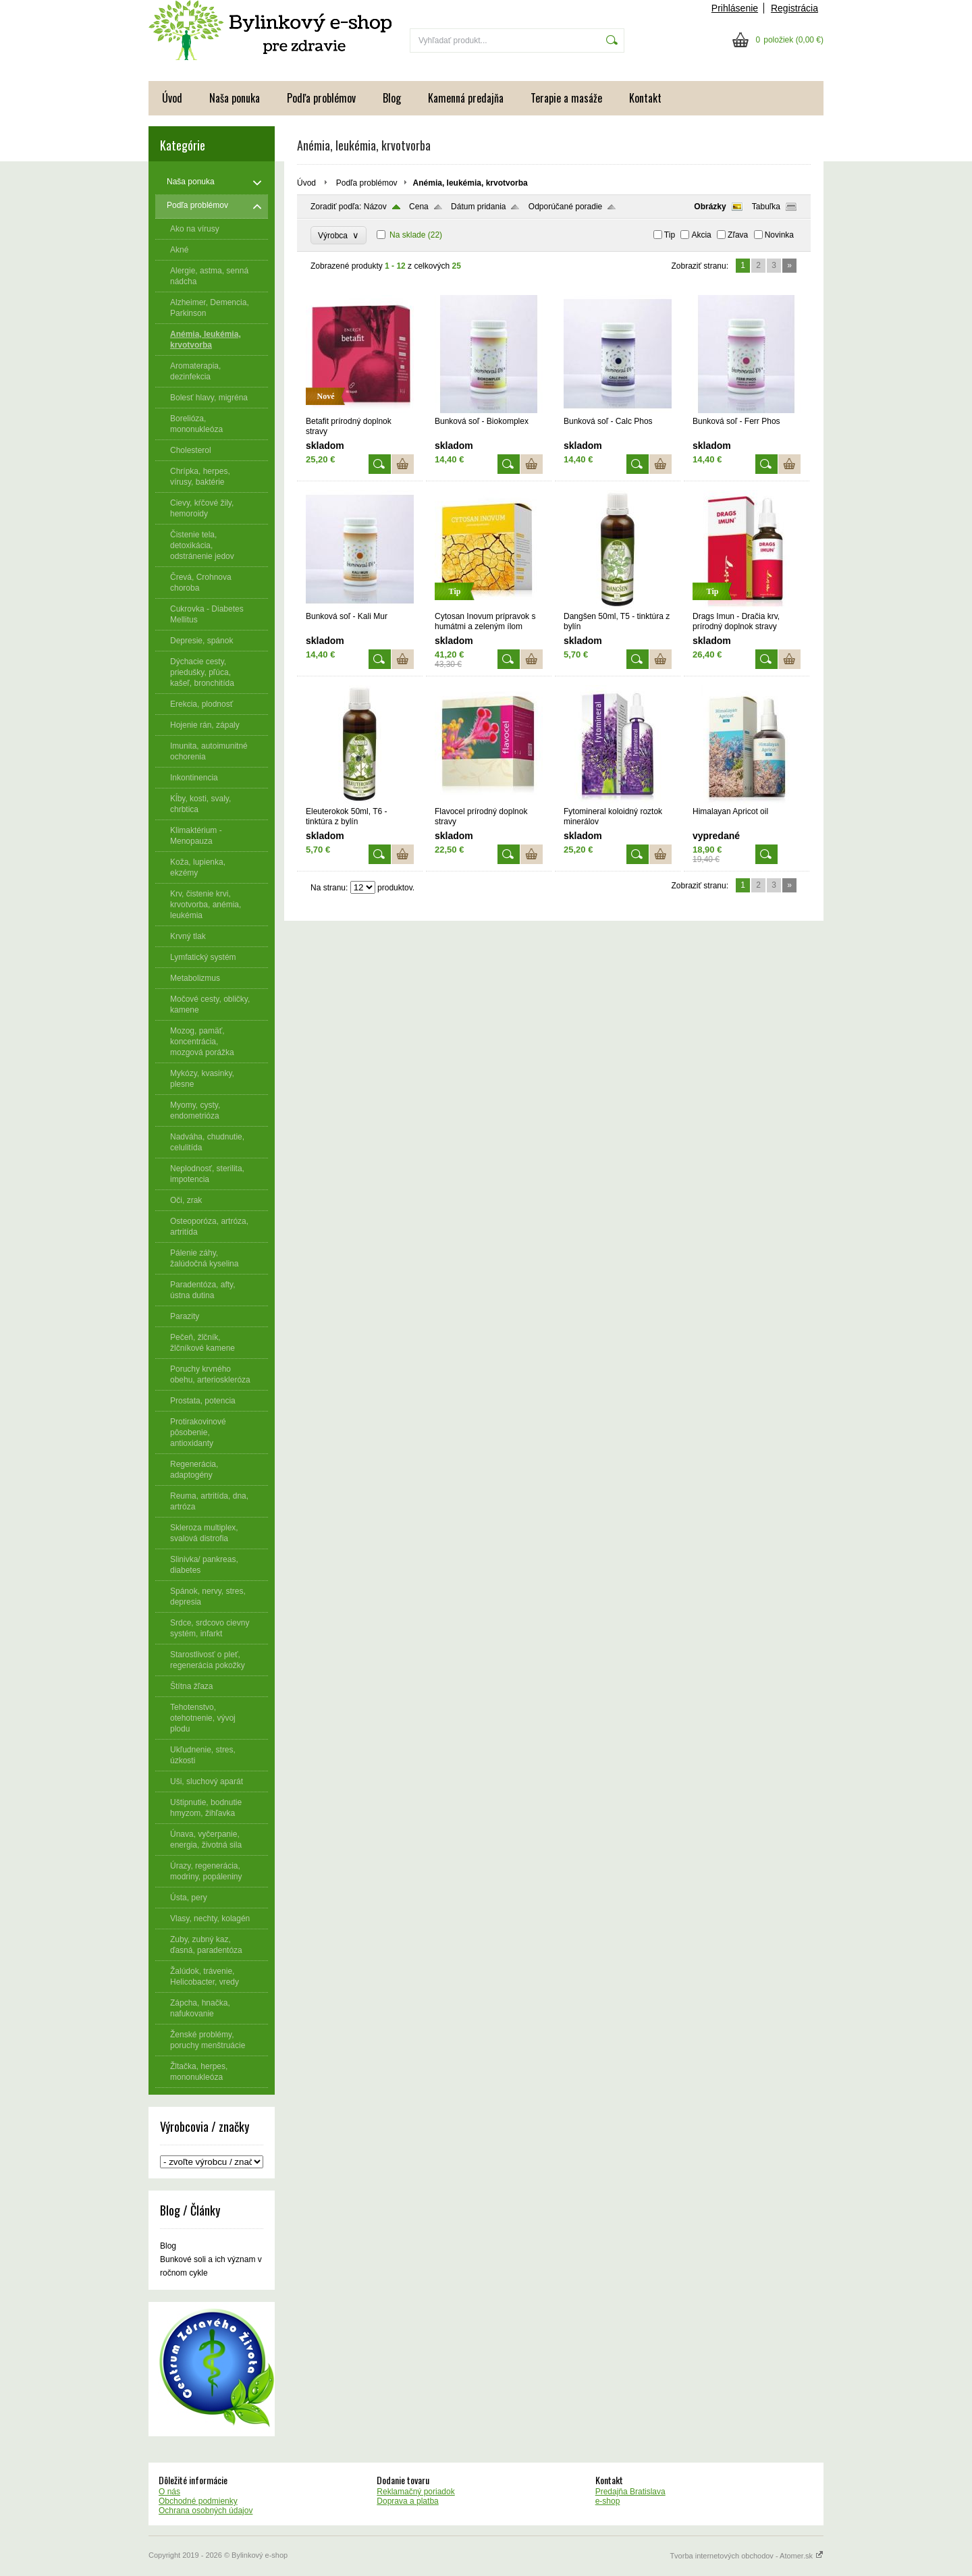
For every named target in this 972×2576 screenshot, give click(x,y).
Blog (392, 98)
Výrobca (338, 235)
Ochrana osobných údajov (205, 2510)
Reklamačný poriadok (415, 2491)
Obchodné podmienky (198, 2501)
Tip (669, 235)
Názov (375, 206)
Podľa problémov (321, 98)
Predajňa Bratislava (630, 2491)
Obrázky (710, 206)
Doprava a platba (407, 2501)
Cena (419, 206)
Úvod (172, 98)
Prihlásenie (734, 8)
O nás (169, 2491)
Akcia (701, 235)
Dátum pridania (478, 206)
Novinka (779, 235)
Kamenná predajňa (466, 98)
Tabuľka (766, 206)
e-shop (607, 2501)
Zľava (738, 235)
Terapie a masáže (566, 98)
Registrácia (794, 8)
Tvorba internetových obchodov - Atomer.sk (747, 2556)
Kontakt (645, 98)
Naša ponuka (234, 98)
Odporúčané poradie (565, 206)
